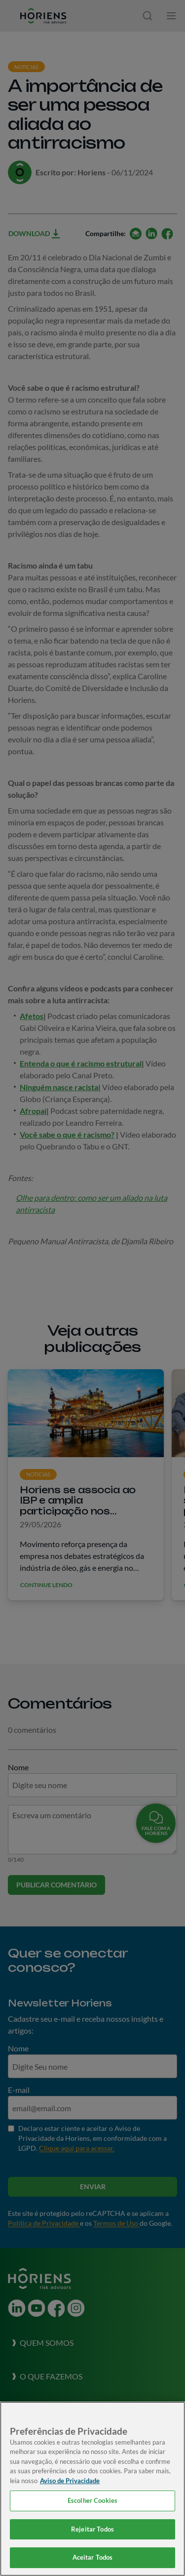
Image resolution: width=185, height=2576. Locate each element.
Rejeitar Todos (92, 2529)
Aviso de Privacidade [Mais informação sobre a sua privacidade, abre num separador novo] (70, 2481)
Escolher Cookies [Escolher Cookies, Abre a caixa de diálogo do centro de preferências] (92, 2500)
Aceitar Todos (93, 2557)
